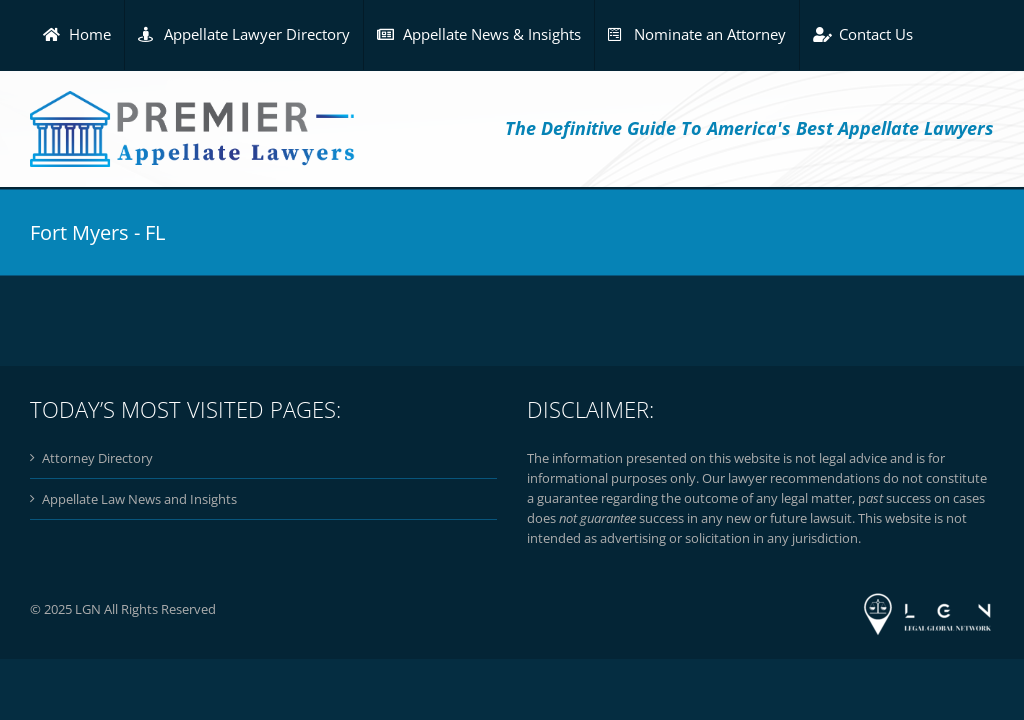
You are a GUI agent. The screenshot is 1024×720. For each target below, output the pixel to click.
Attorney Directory (97, 458)
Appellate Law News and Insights (139, 499)
